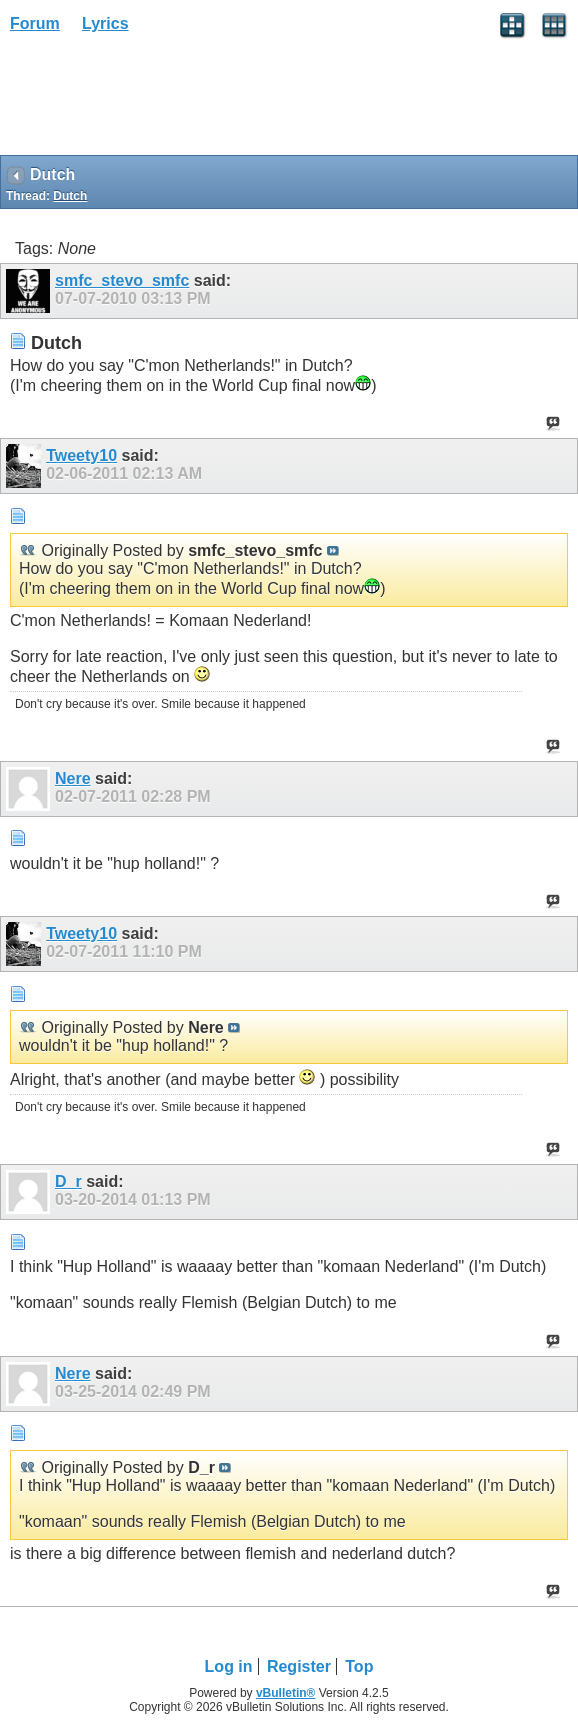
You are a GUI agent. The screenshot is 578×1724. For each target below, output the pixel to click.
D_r (68, 1181)
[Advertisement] (160, 101)
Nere (73, 778)
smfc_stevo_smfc (122, 280)
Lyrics (105, 23)
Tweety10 (81, 455)
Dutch (70, 196)
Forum (35, 23)
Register (299, 1666)
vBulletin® (286, 1693)
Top (359, 1666)
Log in (229, 1666)
